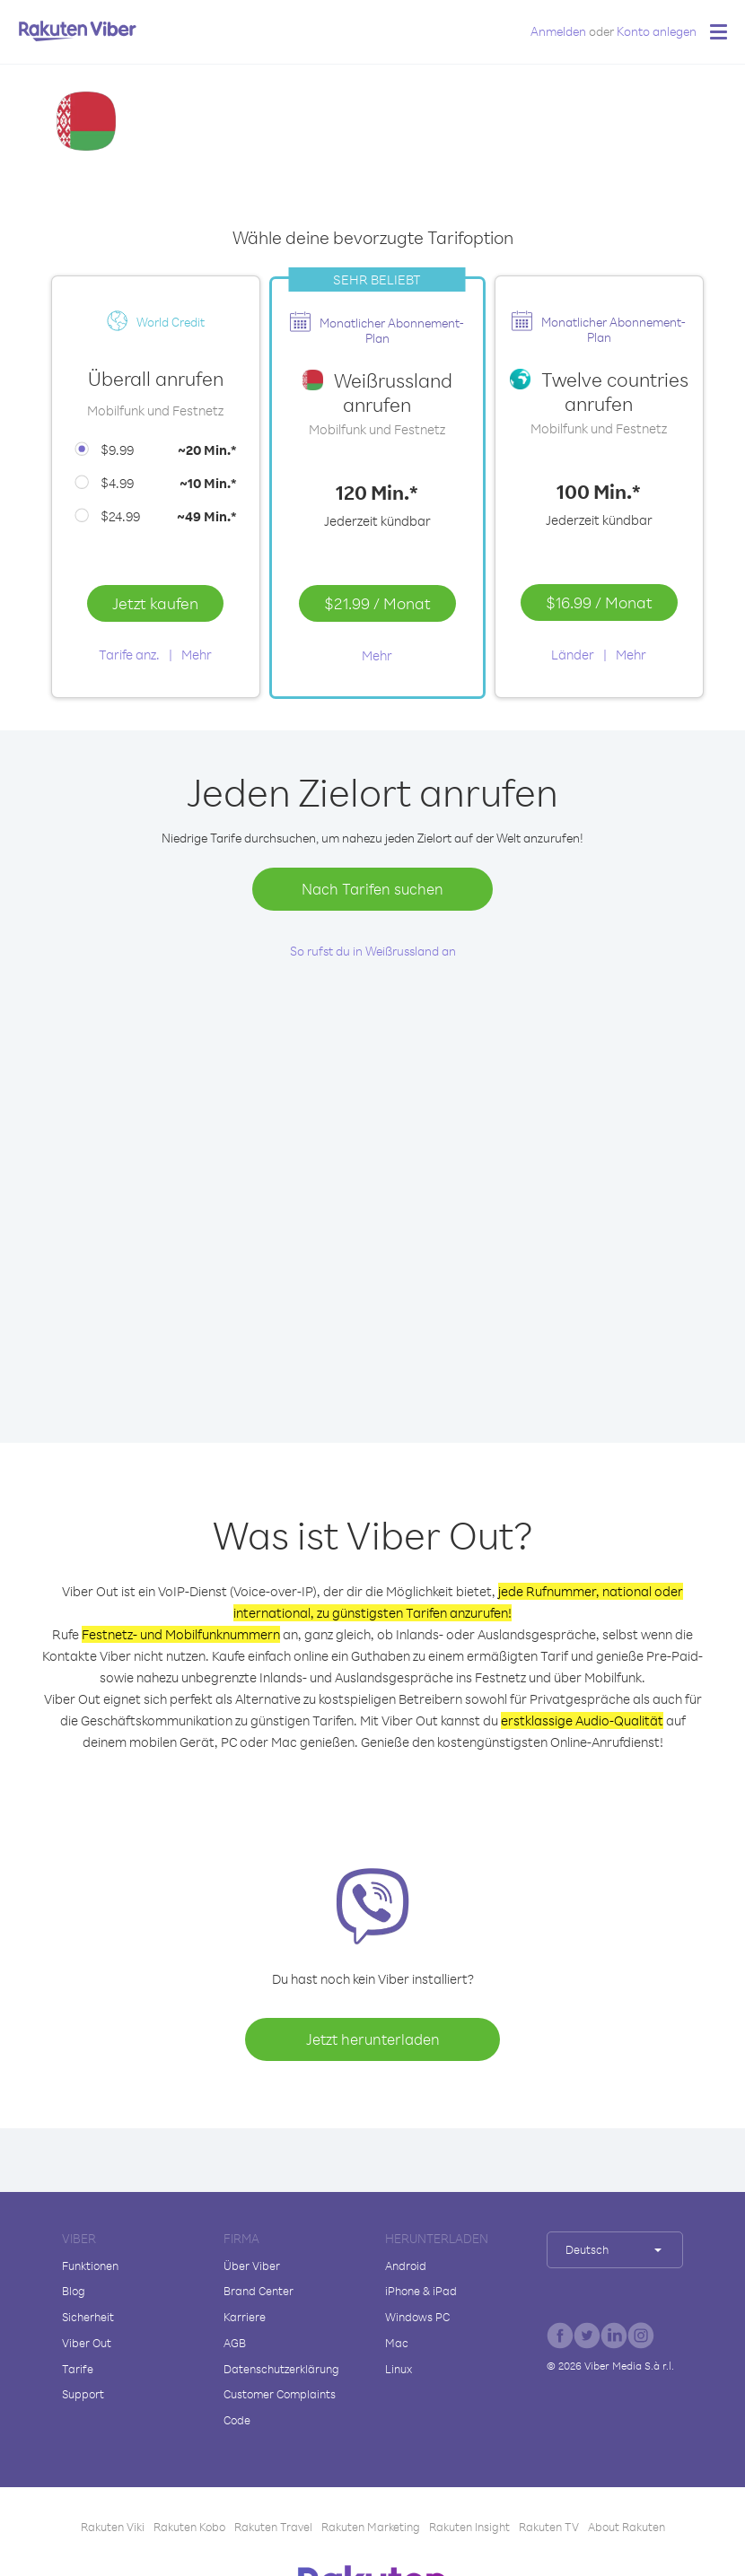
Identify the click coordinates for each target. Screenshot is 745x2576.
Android (405, 2265)
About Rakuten (626, 2526)
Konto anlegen (657, 31)
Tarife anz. (129, 654)
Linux (398, 2369)
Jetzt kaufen (155, 603)
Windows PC (417, 2317)
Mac (396, 2343)
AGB (235, 2343)
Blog (73, 2290)
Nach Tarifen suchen (372, 888)
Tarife (77, 2369)
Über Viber (252, 2265)
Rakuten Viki (113, 2526)
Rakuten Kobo (189, 2526)
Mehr (196, 654)
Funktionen (90, 2265)
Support (83, 2394)
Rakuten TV (549, 2526)
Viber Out (86, 2343)
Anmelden (558, 31)
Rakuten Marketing (370, 2526)
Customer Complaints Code (280, 2407)
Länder (572, 654)
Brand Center (259, 2290)
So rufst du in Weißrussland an (373, 950)
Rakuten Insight (469, 2526)
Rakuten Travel (273, 2526)
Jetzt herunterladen (373, 2039)
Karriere (245, 2317)
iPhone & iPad (421, 2290)
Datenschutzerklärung (281, 2369)
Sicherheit (88, 2317)
